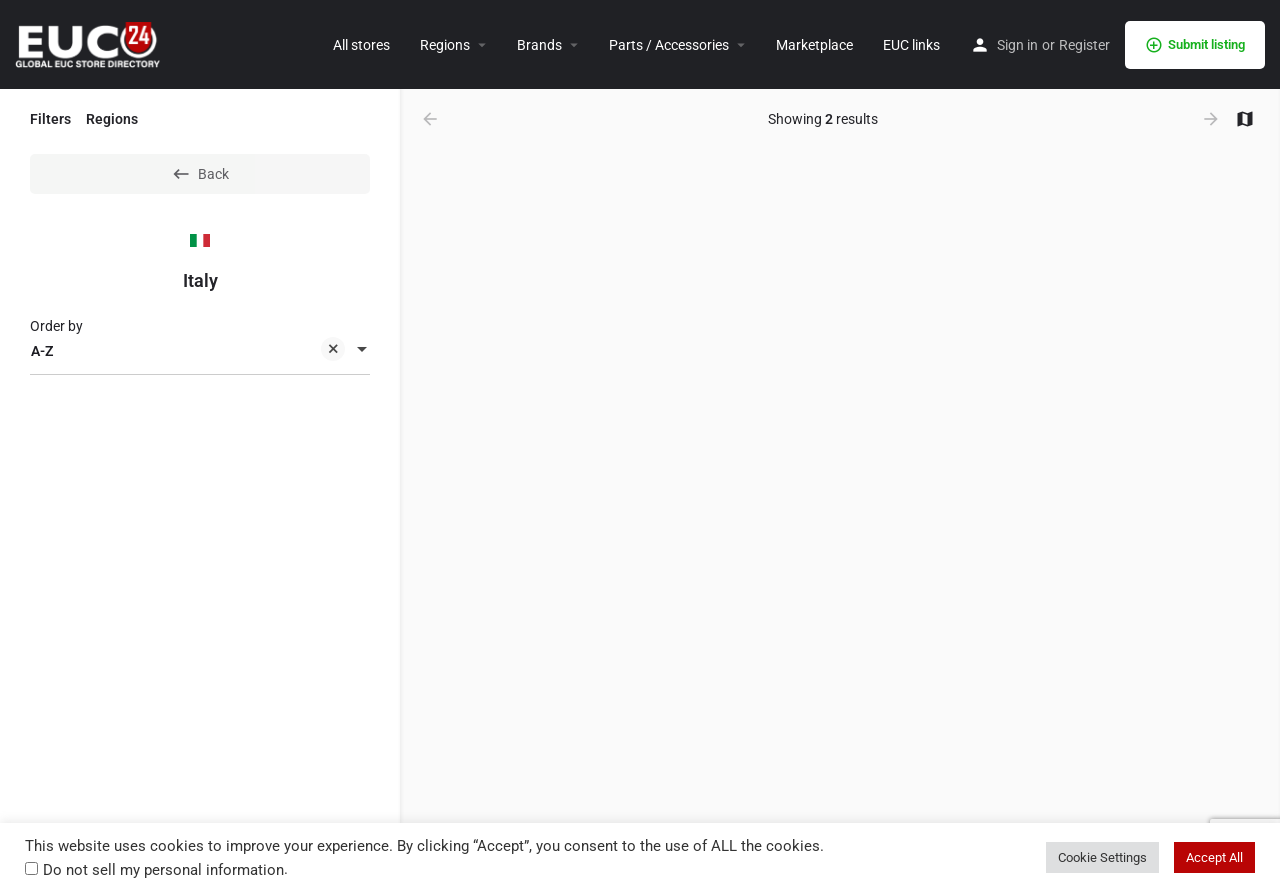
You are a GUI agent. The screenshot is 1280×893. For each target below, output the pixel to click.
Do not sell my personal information (163, 870)
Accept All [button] (1214, 857)
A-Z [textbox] (188, 352)
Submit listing (1195, 45)
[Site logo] (90, 43)
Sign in (1017, 45)
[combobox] (200, 351)
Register (1084, 45)
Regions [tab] (112, 119)
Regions (445, 45)
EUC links (911, 45)
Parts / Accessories (669, 45)
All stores (361, 45)
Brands (539, 45)
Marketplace (814, 45)
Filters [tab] (50, 119)
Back (200, 174)
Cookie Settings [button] (1102, 857)
